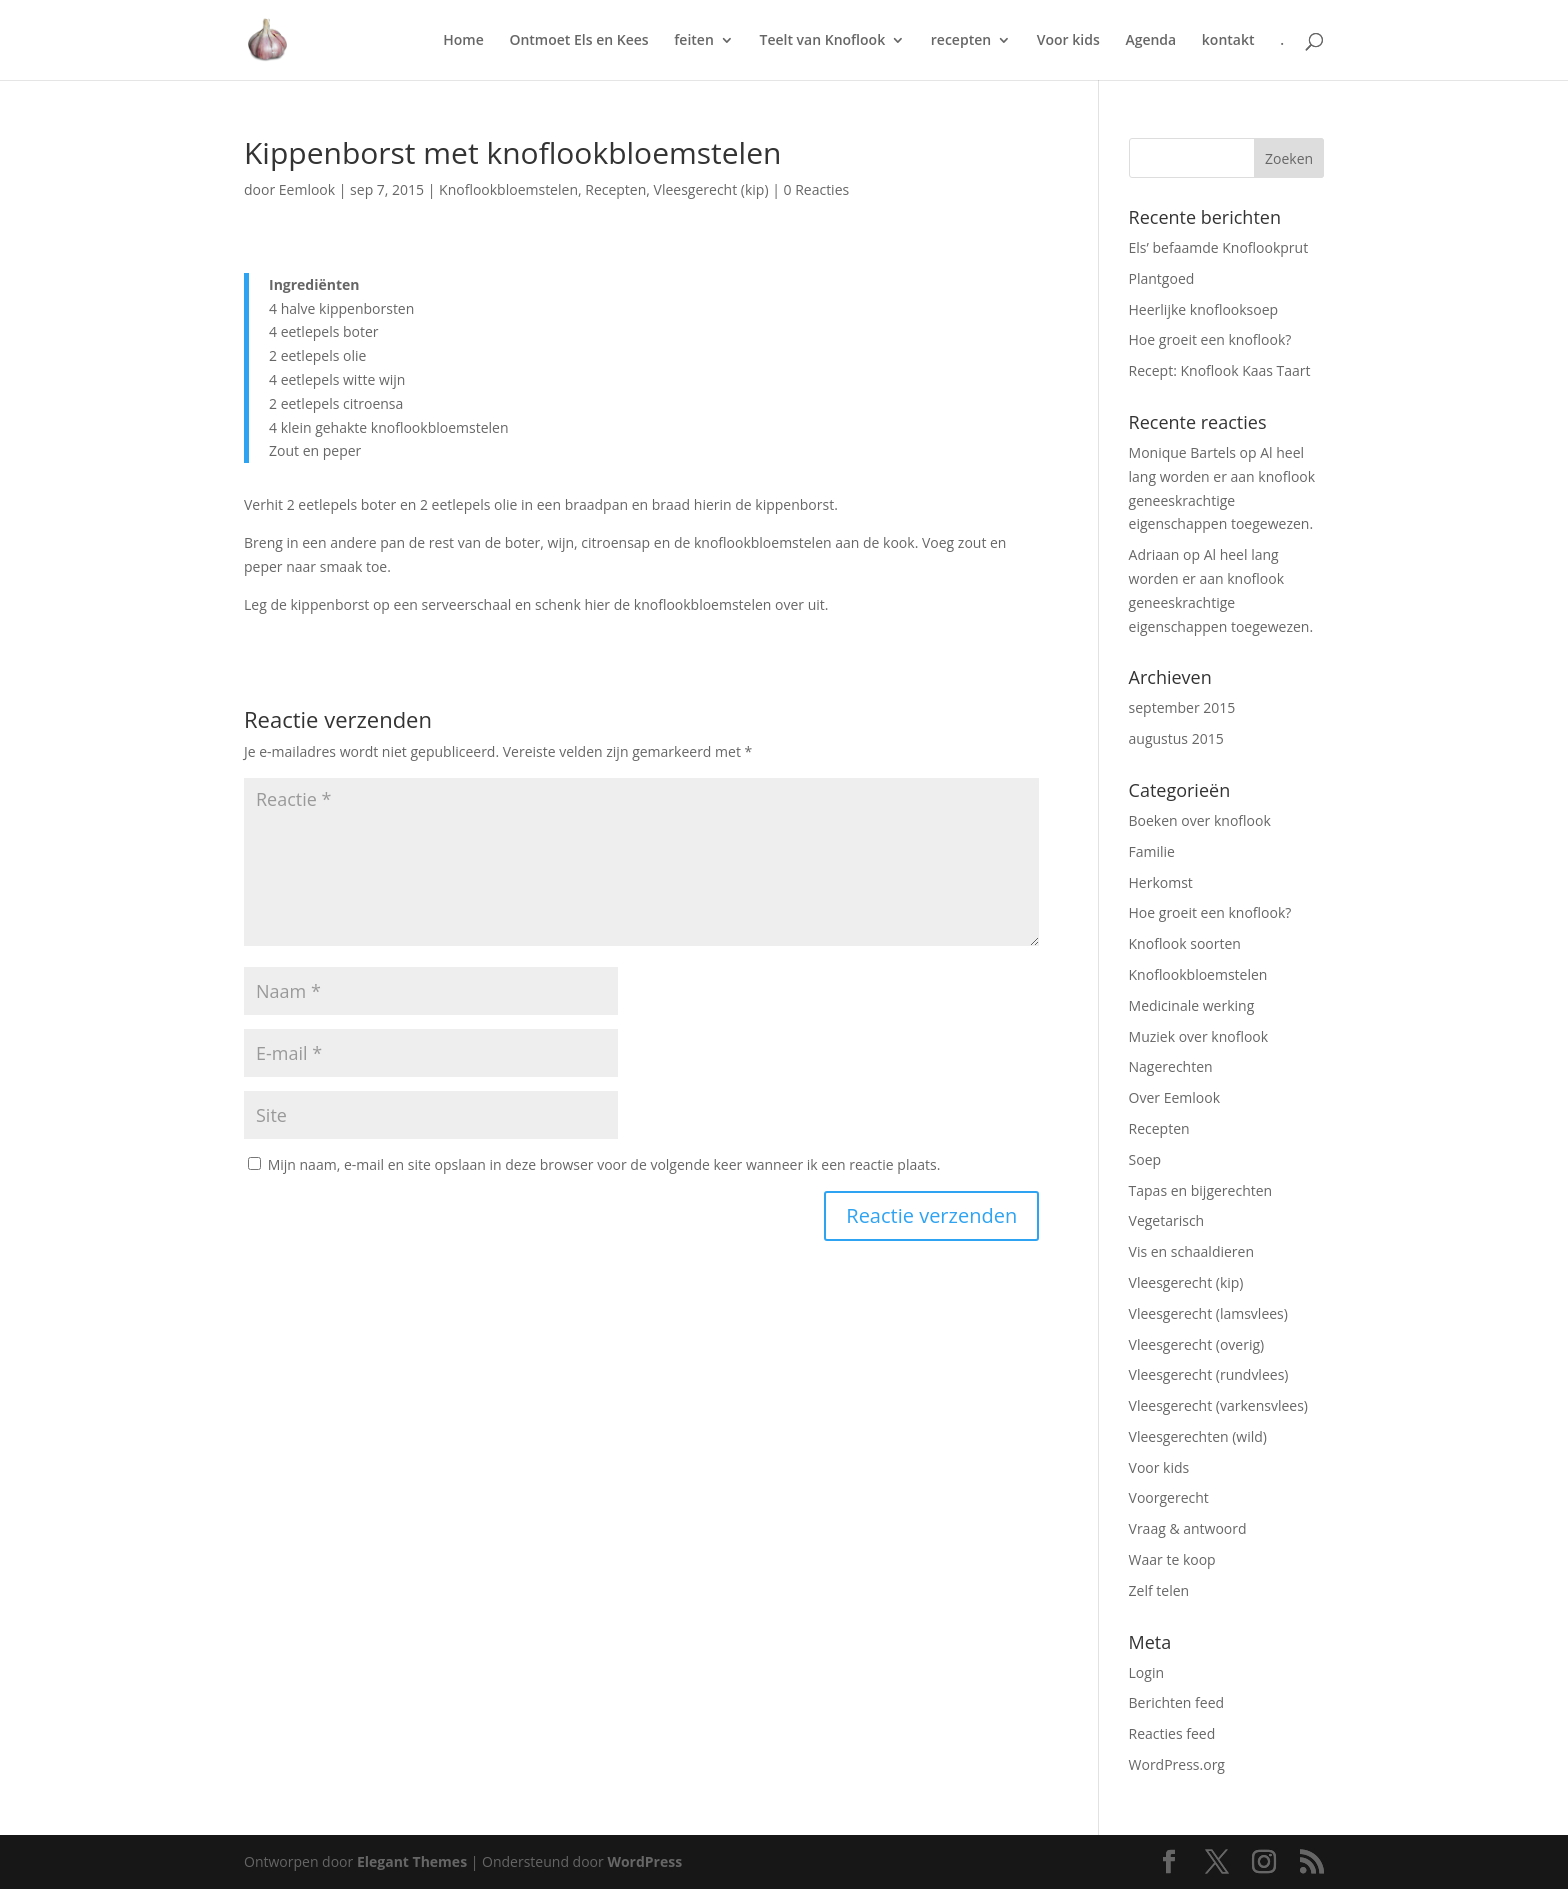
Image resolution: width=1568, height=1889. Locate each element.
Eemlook (307, 189)
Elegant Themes (412, 1861)
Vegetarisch (1167, 1220)
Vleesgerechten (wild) (1198, 1436)
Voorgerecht (1169, 1497)
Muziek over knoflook (1199, 1036)
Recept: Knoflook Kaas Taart (1220, 370)
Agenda (1150, 41)
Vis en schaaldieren (1191, 1251)
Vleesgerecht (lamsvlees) (1208, 1313)
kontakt (1228, 41)
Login (1146, 1672)
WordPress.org (1177, 1764)
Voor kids (1068, 41)
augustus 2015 (1176, 738)
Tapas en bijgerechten (1201, 1190)
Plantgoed (1162, 278)
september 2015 (1182, 707)
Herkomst (1161, 882)
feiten (694, 41)
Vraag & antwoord (1188, 1528)
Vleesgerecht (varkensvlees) (1218, 1405)
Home (463, 41)
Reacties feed (1172, 1733)
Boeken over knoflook (1200, 820)
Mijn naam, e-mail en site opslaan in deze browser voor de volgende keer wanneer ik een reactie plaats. (604, 1164)
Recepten (615, 189)
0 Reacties (817, 189)
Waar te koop (1172, 1559)
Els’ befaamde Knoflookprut (1219, 247)
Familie (1152, 851)
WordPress (644, 1861)
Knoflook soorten (1185, 943)
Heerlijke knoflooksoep (1204, 309)
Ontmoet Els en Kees (578, 41)
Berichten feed (1177, 1702)
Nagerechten (1171, 1066)
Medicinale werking (1192, 1005)
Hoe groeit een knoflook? (1210, 339)
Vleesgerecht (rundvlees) (1209, 1374)
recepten (961, 41)
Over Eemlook (1174, 1097)
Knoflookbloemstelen (508, 189)
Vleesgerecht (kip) (711, 189)
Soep (1145, 1159)
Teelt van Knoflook (822, 41)
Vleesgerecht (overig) (1197, 1344)
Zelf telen (1159, 1590)
